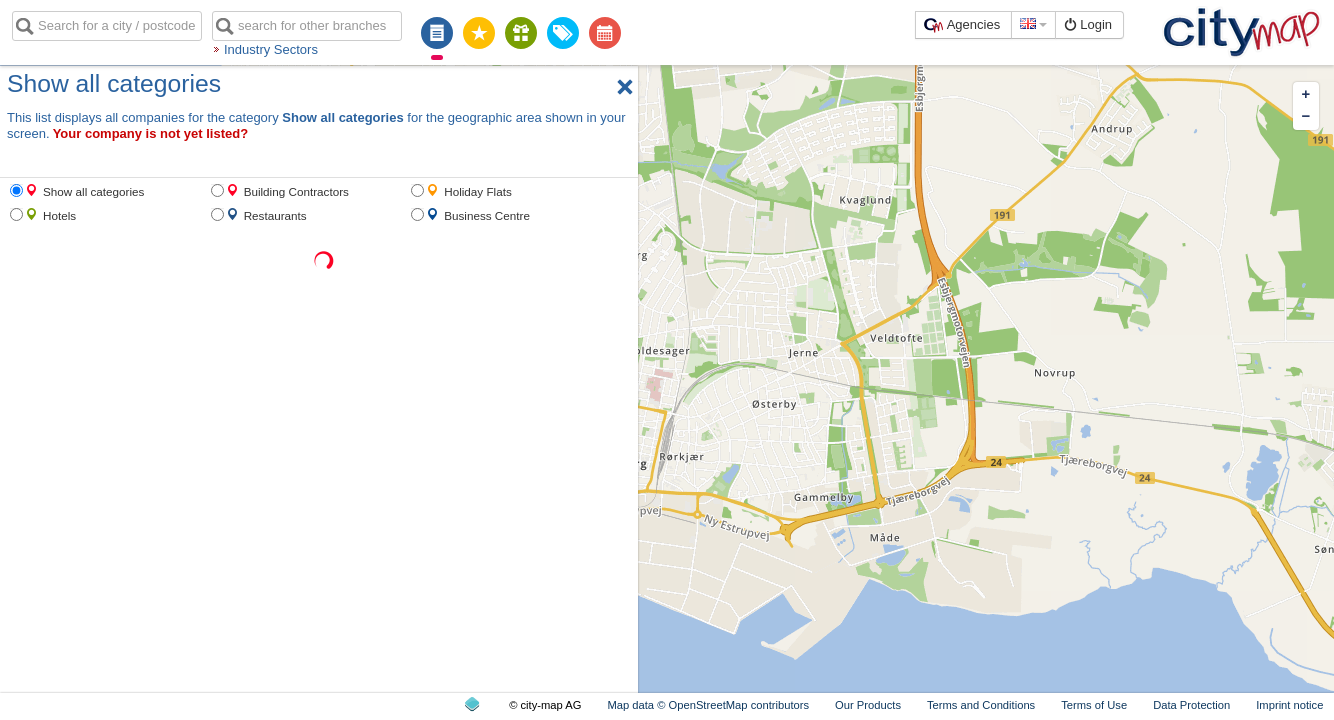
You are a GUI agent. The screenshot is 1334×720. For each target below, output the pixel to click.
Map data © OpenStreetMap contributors (708, 705)
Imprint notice (1289, 705)
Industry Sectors (271, 49)
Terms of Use (1094, 705)
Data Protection (1191, 705)
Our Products (868, 705)
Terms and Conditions (981, 705)
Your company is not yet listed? (151, 133)
